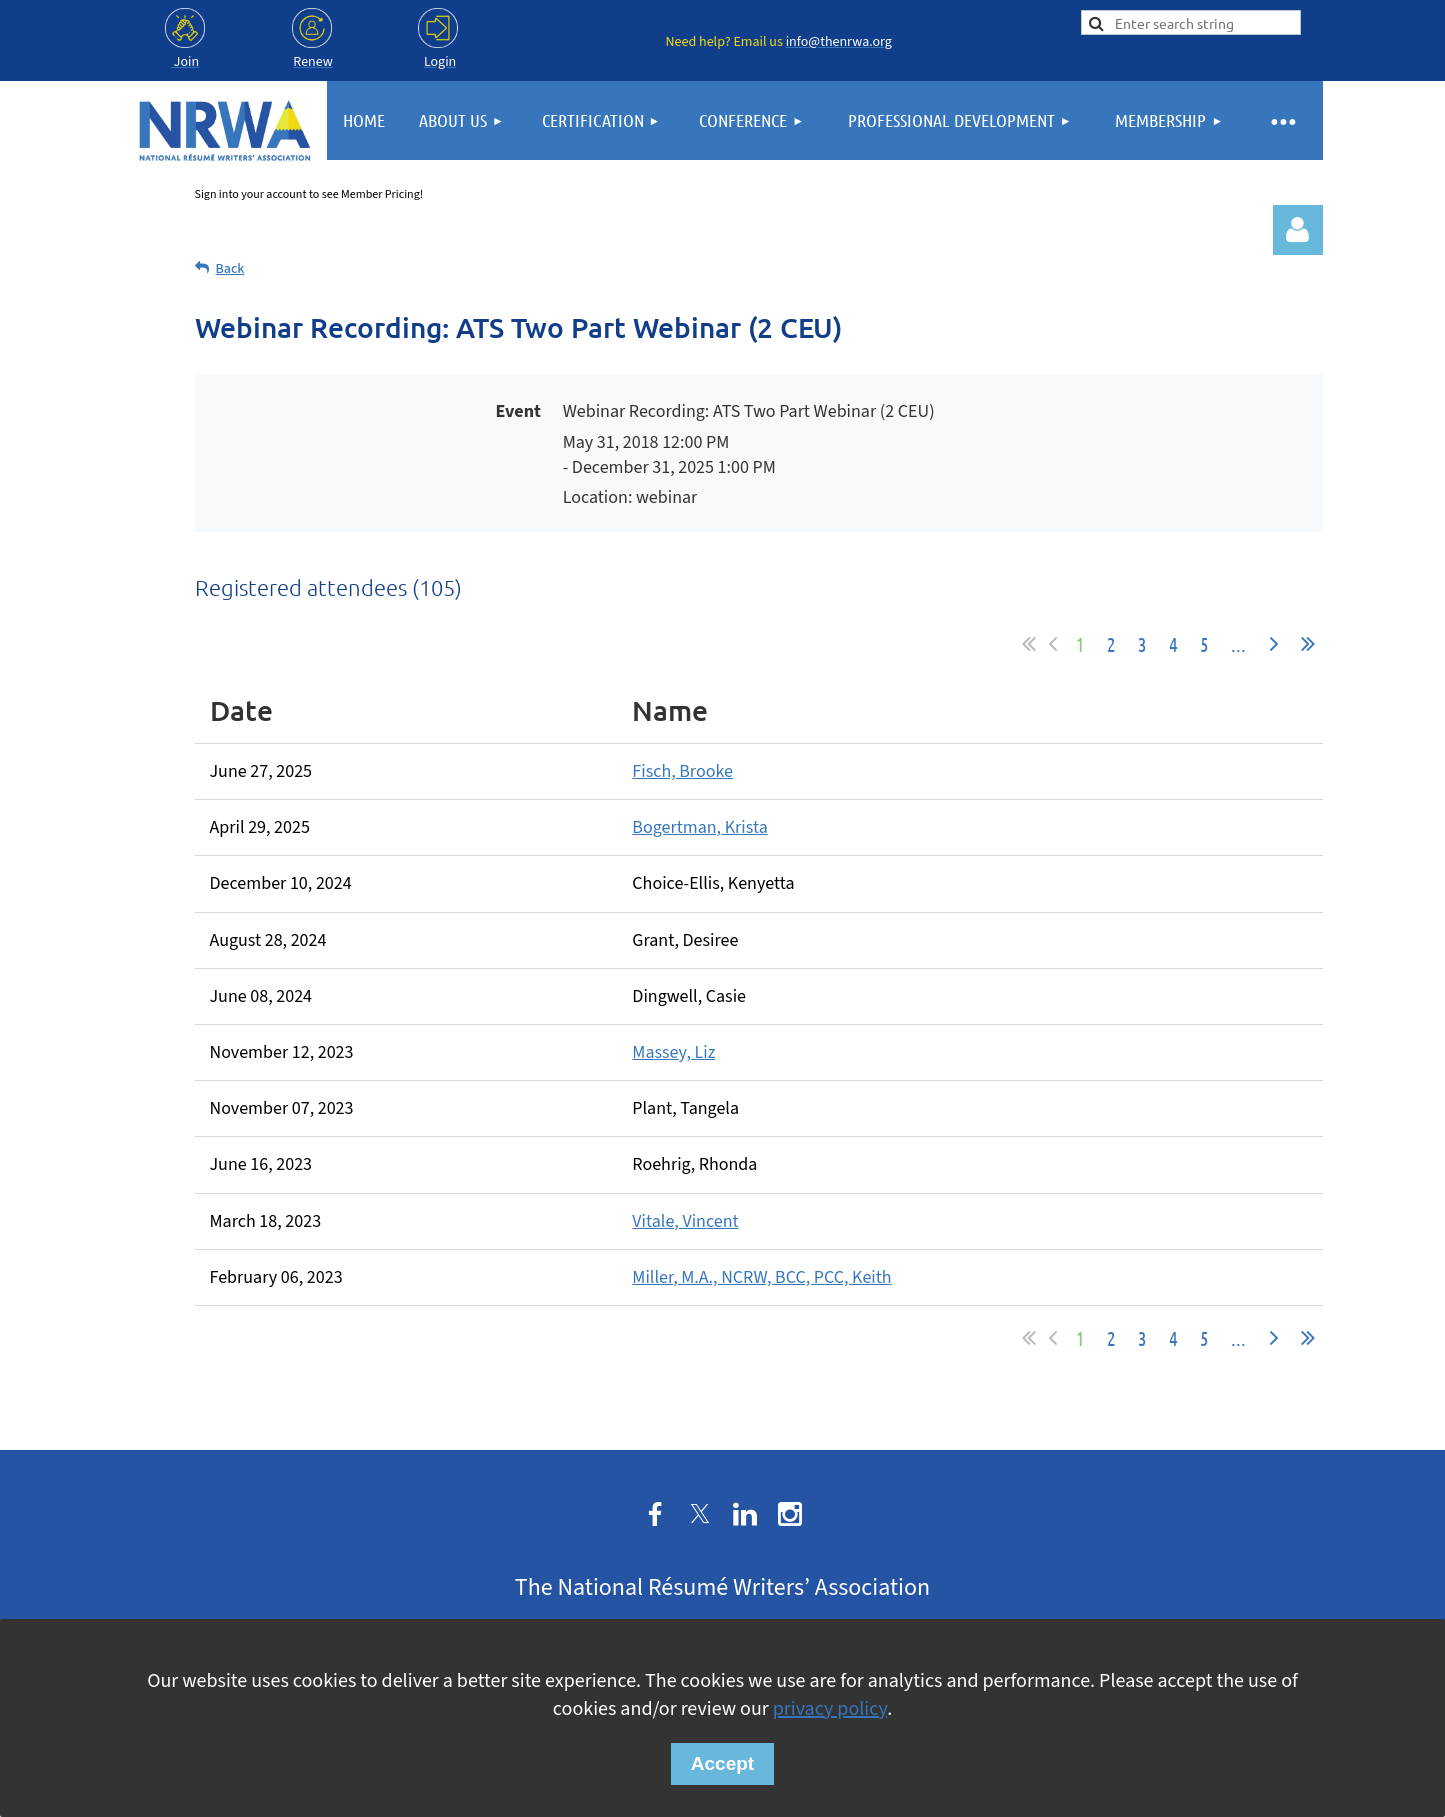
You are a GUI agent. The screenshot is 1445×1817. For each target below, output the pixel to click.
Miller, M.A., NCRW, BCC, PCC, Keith (761, 1277)
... (1238, 644)
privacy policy (830, 1709)
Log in (1298, 230)
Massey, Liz (673, 1052)
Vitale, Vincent (685, 1221)
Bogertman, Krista (699, 827)
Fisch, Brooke (682, 771)
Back (230, 269)
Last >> (1308, 644)
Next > (1274, 644)
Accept (722, 1763)
